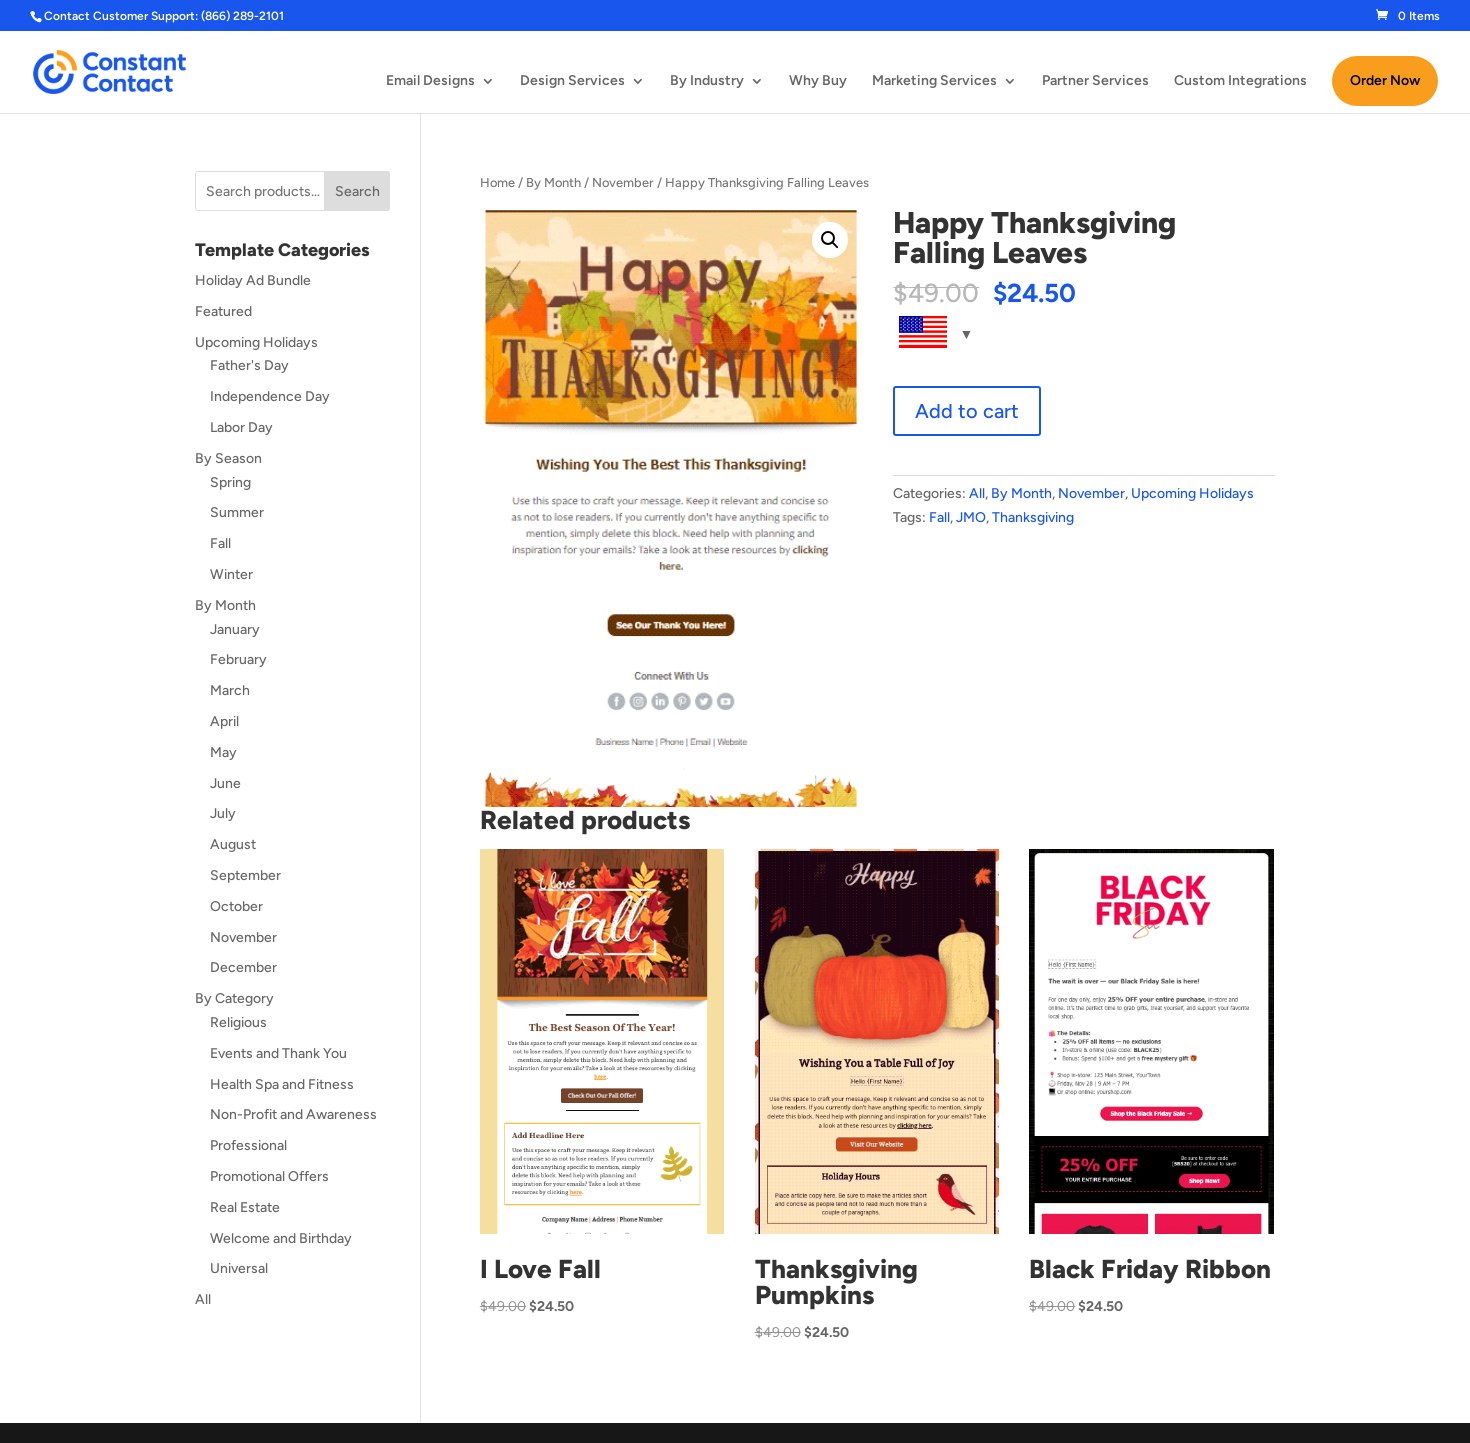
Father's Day (249, 365)
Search (357, 191)
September (245, 875)
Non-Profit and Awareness (293, 1114)
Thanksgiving (1033, 517)
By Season (228, 458)
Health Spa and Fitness (282, 1084)
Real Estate (245, 1207)
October (236, 906)
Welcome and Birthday (281, 1238)
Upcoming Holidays (1192, 493)
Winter (231, 574)
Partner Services (1095, 81)
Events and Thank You (278, 1053)
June (225, 783)
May (223, 752)
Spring (230, 482)
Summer (237, 512)
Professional (248, 1145)
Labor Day (241, 427)
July (223, 813)
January (235, 629)
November (623, 182)
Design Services (572, 81)
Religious (238, 1022)
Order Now (1385, 80)
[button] (830, 240)
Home (497, 182)
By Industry (707, 81)
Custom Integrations (1240, 81)
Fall (939, 517)
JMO (971, 517)
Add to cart (967, 411)
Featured (223, 311)
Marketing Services (934, 81)
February (238, 659)
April (224, 721)
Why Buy (818, 81)
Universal (239, 1268)
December (243, 967)
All (977, 493)
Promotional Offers (269, 1176)
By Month (553, 182)
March (230, 690)
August (233, 844)
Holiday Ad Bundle (253, 280)
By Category (234, 998)
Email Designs (430, 81)
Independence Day (270, 396)
